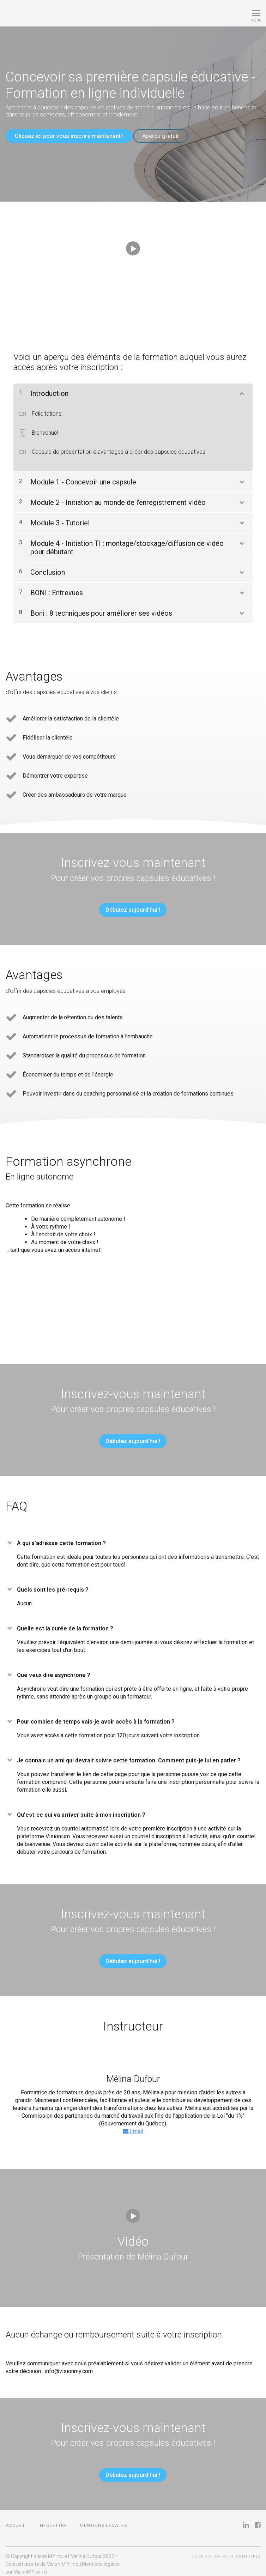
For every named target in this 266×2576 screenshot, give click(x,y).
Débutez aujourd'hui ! (130, 904)
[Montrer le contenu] (241, 387)
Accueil (16, 2520)
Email (133, 2126)
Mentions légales (103, 2520)
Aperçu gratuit (165, 136)
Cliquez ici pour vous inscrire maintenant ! (69, 136)
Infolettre (52, 2520)
